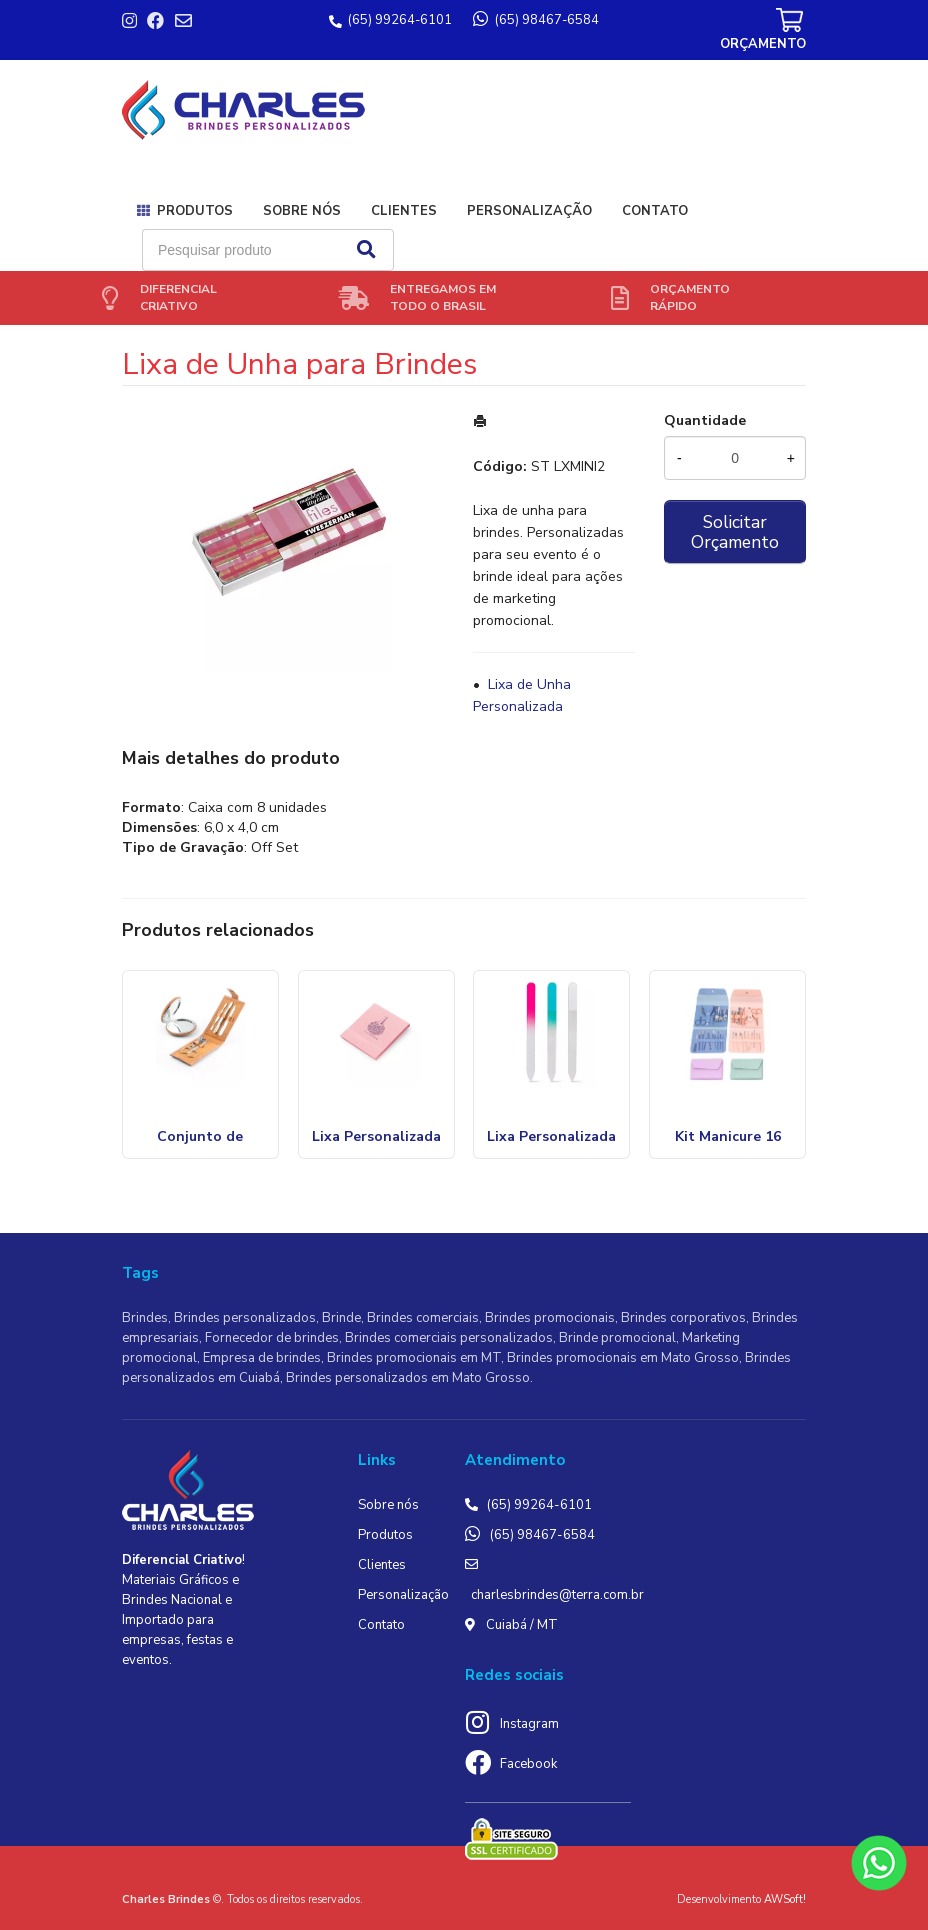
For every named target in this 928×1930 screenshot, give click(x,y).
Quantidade (705, 420)
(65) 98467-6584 (542, 1535)
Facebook (528, 1764)
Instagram (529, 1724)
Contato (655, 211)
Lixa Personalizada (551, 1136)
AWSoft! (785, 1899)
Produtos (195, 211)
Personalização (529, 211)
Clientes (404, 211)
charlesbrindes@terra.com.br (557, 1595)
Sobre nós (302, 211)
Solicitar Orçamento (735, 532)
